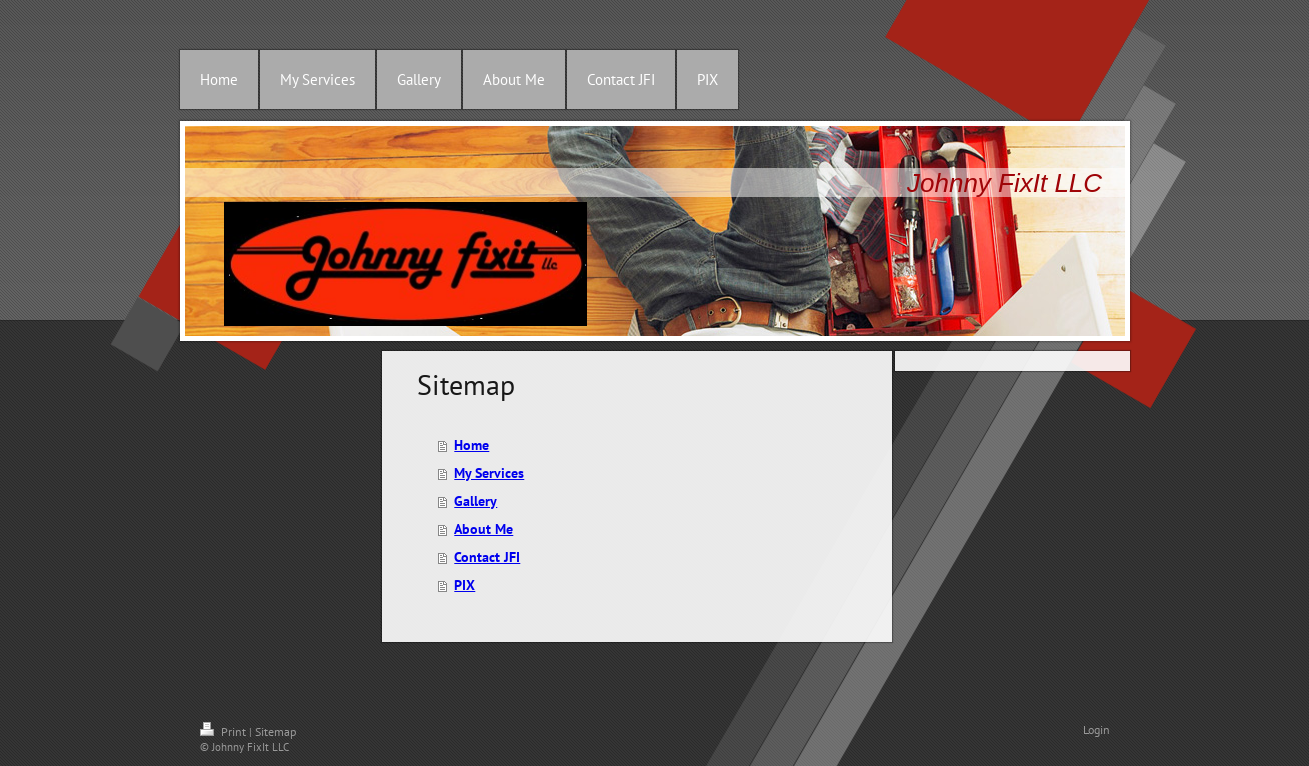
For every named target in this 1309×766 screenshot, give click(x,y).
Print (224, 731)
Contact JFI (487, 557)
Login (1096, 729)
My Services (489, 473)
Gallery (475, 501)
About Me (483, 529)
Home (471, 445)
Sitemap (275, 731)
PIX (464, 585)
